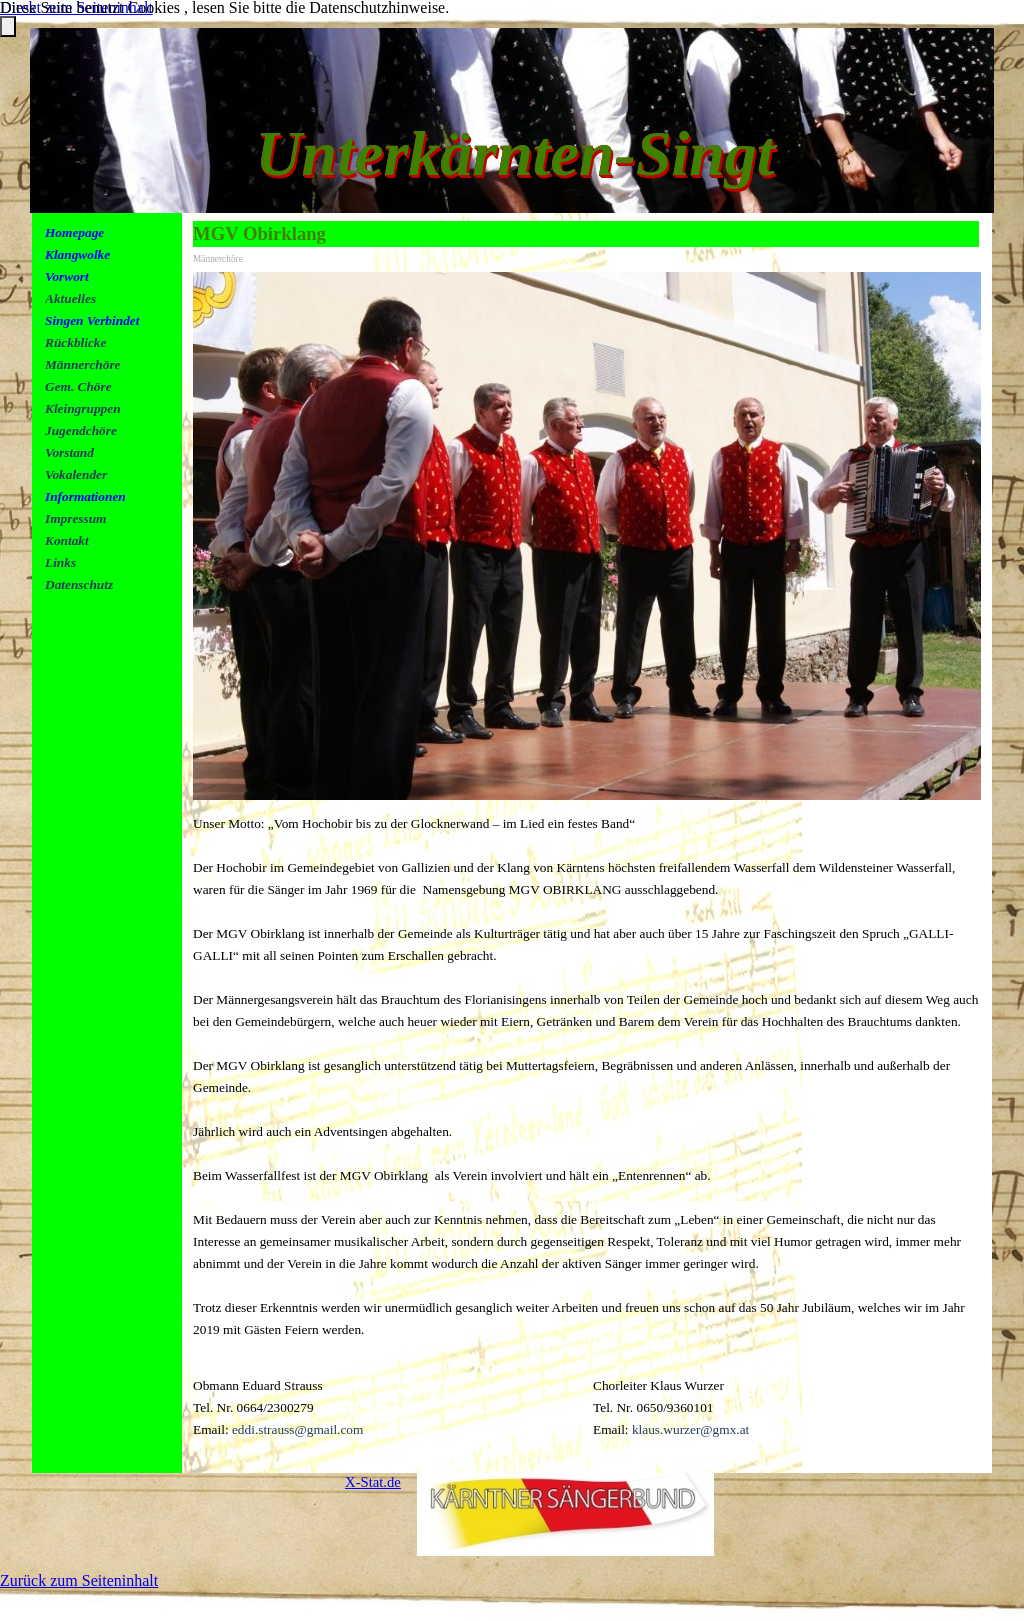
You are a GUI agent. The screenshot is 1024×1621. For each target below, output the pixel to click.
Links (60, 562)
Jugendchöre (81, 430)
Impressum (75, 518)
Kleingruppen (83, 408)
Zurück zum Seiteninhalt (79, 1580)
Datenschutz (79, 584)
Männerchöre (83, 364)
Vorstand (69, 452)
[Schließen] (8, 26)
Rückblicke (75, 342)
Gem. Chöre (78, 386)
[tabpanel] (113, 430)
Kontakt (67, 540)
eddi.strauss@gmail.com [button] (297, 1429)
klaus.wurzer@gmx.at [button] (690, 1429)
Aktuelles (70, 298)
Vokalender (76, 474)
